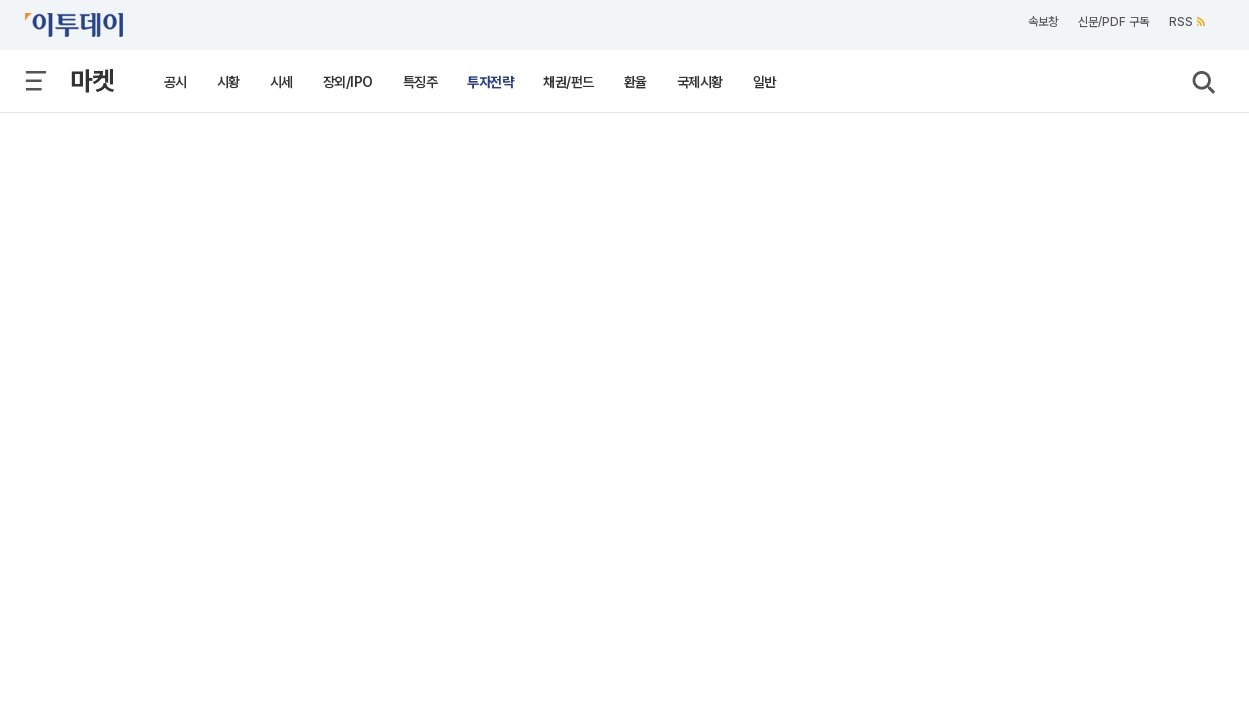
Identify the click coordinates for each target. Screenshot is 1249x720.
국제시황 (700, 82)
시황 (228, 82)
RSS (1187, 22)
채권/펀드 (568, 82)
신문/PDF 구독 (1113, 22)
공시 (175, 82)
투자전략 (490, 82)
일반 (764, 82)
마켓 (92, 80)
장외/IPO (348, 82)
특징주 (420, 82)
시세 (281, 82)
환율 (635, 82)
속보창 (1043, 22)
